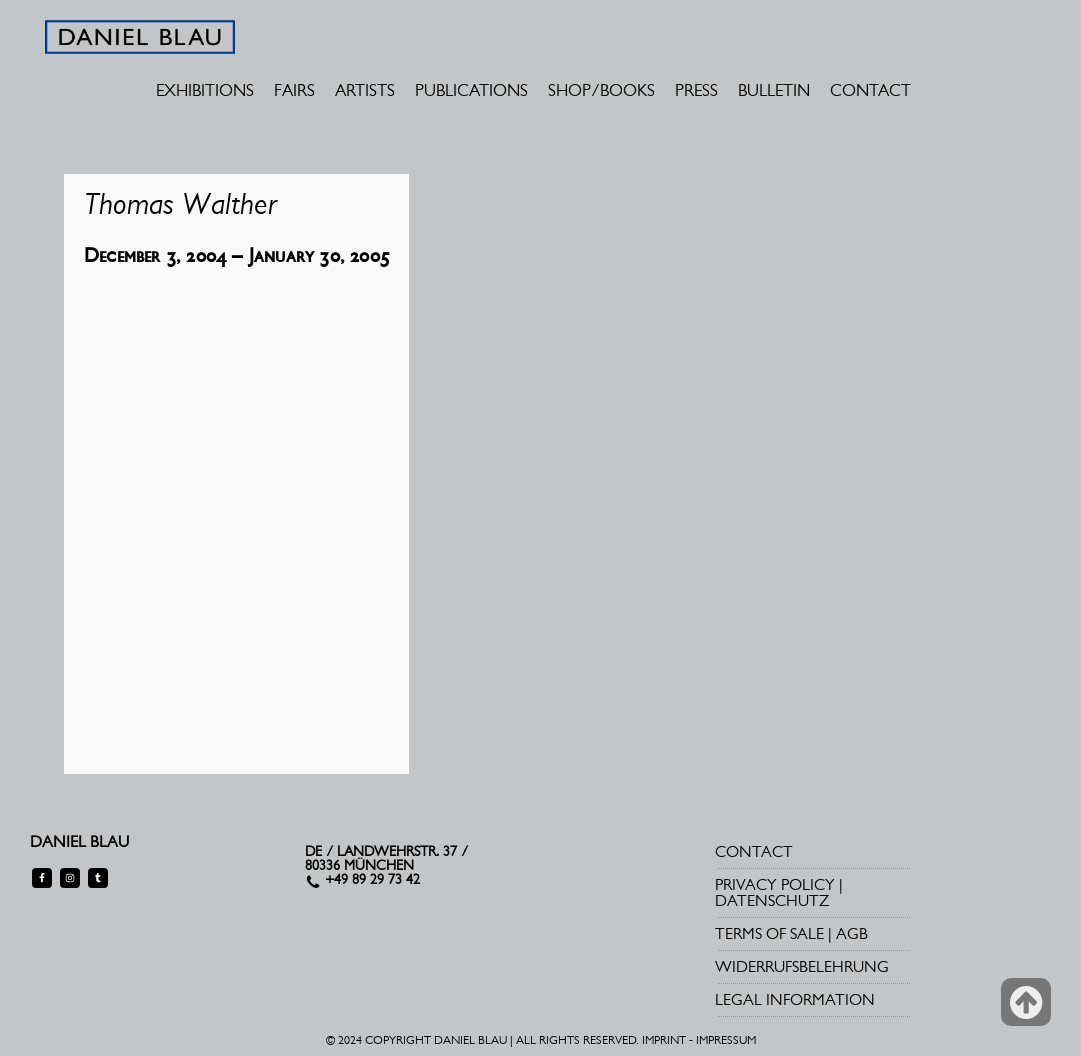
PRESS (696, 90)
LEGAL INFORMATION (795, 999)
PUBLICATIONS (471, 90)
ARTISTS (365, 90)
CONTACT (870, 90)
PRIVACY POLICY (775, 884)
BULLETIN (774, 90)
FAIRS (294, 90)
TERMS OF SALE (769, 933)
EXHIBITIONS (205, 90)
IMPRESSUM (726, 1040)
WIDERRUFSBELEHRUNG (802, 966)
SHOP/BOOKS (601, 90)
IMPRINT (664, 1040)
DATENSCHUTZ (772, 900)
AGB (852, 933)
